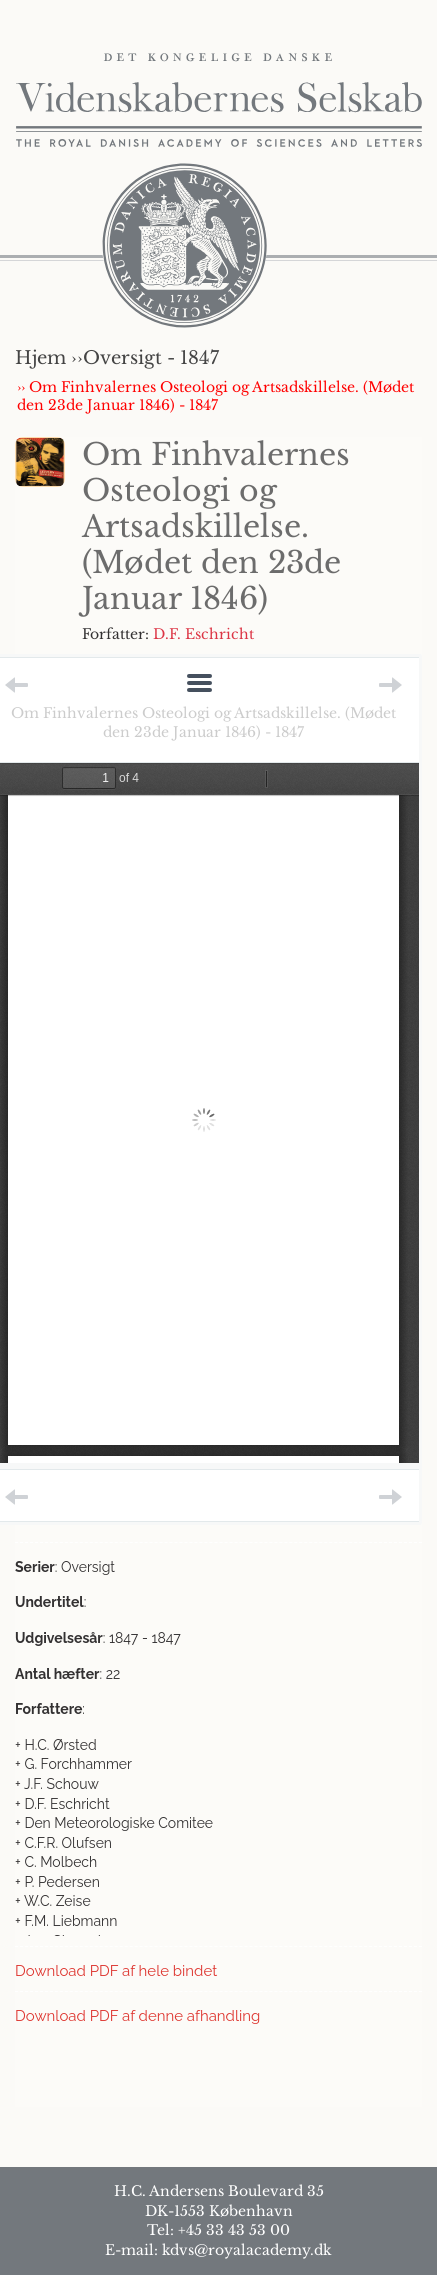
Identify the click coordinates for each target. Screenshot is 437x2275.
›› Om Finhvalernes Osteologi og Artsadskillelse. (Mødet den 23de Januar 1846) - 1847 (215, 396)
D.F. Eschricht (203, 634)
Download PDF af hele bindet (116, 1971)
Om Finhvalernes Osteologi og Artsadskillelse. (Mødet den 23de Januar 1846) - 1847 (203, 722)
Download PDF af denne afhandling (137, 2016)
